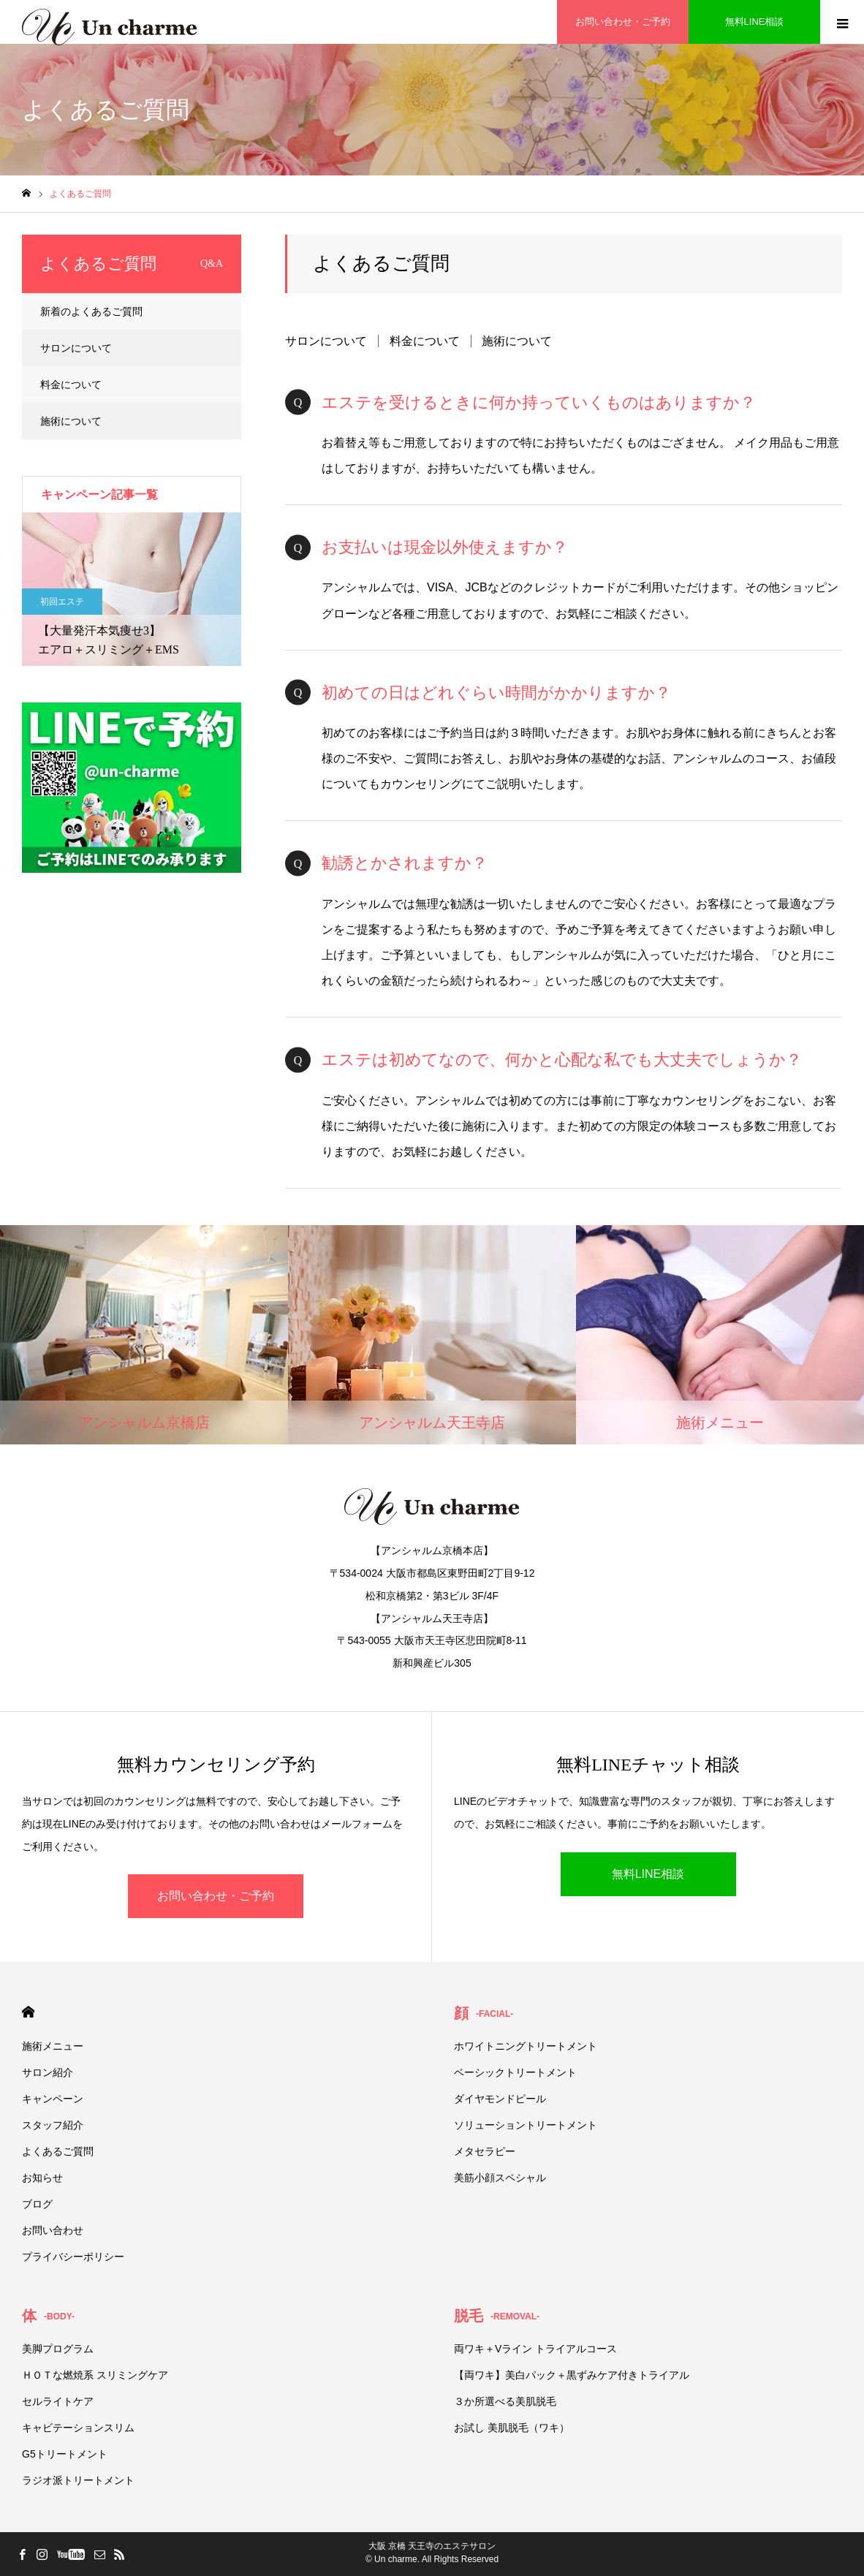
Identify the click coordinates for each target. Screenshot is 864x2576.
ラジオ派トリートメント (78, 2480)
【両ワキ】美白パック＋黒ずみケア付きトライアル (571, 2375)
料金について (425, 341)
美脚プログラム (58, 2349)
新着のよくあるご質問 (91, 311)
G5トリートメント (64, 2454)
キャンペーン (52, 2099)
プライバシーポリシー (73, 2256)
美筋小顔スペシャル (500, 2177)
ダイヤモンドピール (500, 2099)
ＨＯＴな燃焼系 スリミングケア (95, 2375)
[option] (131, 589)
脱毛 (496, 2316)
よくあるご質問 (58, 2151)
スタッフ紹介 (52, 2125)
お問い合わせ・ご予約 (215, 1896)
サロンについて (326, 341)
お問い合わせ (52, 2230)
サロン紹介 (47, 2072)
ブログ (37, 2204)
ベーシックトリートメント (515, 2072)
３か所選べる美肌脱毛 (505, 2401)
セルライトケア (58, 2401)
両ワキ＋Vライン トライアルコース (535, 2349)
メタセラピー (484, 2151)
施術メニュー (52, 2046)
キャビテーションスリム (78, 2427)
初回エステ (62, 601)
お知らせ (42, 2177)
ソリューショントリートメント (525, 2125)
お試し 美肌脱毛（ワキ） (511, 2427)
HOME (28, 2012)
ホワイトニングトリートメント (525, 2046)
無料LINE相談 (648, 1874)
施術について (517, 341)
